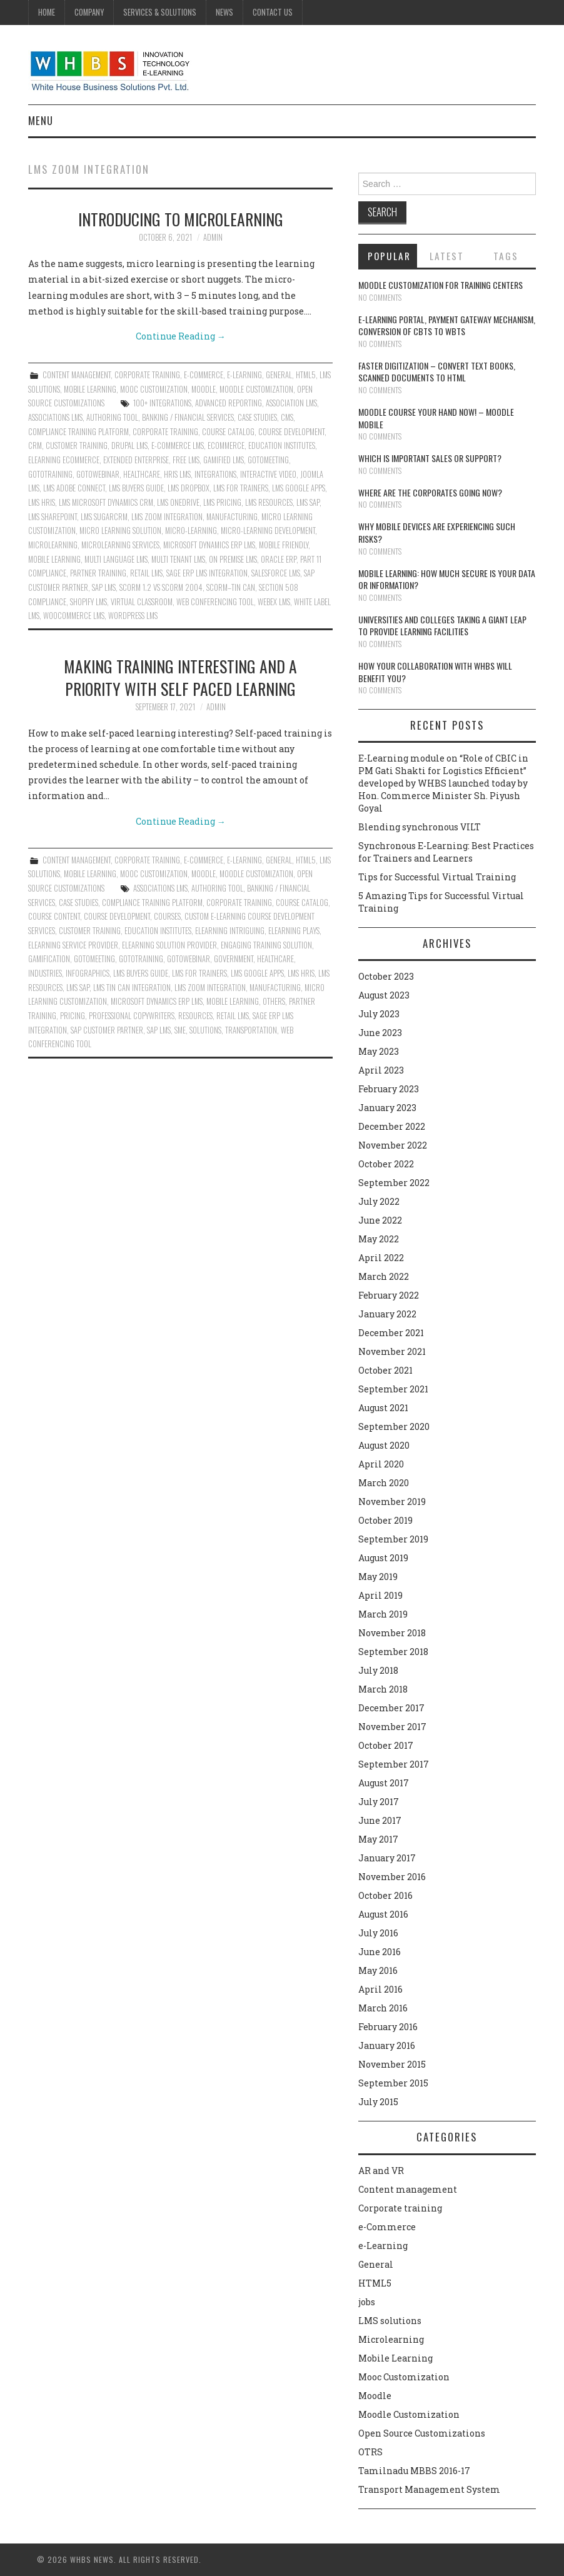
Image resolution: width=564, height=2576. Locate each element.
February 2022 (388, 1295)
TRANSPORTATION (251, 1030)
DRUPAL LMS (129, 445)
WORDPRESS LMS (133, 615)
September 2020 (394, 1426)
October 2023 (386, 976)
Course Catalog (228, 432)
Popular (389, 256)
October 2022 (386, 1164)
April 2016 (380, 1989)
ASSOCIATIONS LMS (55, 417)
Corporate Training (165, 432)
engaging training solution (266, 945)
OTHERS (274, 1001)
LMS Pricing (222, 502)
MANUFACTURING (232, 517)
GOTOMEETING (268, 460)
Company (89, 12)
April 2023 (381, 1070)
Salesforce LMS (275, 573)
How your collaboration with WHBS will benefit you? (435, 672)
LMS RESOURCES (269, 502)
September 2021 (393, 1389)
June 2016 (379, 1952)
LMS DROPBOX (188, 488)
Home (46, 12)
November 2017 (392, 1727)
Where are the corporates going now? (430, 492)
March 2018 (383, 1689)
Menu (40, 120)
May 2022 (378, 1239)
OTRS (370, 2452)
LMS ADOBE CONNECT (74, 488)
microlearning (53, 545)
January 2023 (387, 1108)
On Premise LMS (233, 559)
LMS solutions (389, 2321)
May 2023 (378, 1051)
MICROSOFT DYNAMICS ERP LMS (209, 545)
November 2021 (392, 1351)
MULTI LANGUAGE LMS (116, 559)
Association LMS (291, 403)
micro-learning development (268, 530)
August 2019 (383, 1558)
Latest (447, 256)
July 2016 (378, 1933)
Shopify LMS (88, 602)
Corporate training (147, 375)
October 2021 (385, 1370)
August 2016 (383, 1914)
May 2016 (378, 1970)
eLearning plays (294, 931)
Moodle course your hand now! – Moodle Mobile (436, 418)
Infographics (87, 973)
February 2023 (388, 1089)
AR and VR (381, 2170)
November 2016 (392, 1877)
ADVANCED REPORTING (228, 403)
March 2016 (383, 2008)
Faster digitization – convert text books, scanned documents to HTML (436, 372)
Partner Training (98, 573)
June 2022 (380, 1220)
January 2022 (387, 1314)
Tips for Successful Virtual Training (437, 877)
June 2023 (380, 1033)
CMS (287, 417)
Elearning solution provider (169, 945)
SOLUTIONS (205, 1030)
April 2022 (381, 1258)
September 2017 (393, 1764)
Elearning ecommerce (63, 460)
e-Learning (244, 375)
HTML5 (306, 375)
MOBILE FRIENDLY (283, 545)
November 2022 (392, 1145)
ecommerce (226, 445)
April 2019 (380, 1595)
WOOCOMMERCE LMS (73, 615)
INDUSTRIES (45, 973)
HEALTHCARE (141, 474)
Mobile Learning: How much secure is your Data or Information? (446, 579)
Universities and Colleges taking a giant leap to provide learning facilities (442, 625)
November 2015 (392, 2064)
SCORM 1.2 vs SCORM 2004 (161, 587)
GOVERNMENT (233, 959)
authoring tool (112, 417)
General (279, 375)
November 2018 (392, 1633)
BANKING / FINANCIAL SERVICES (188, 417)
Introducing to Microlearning (180, 219)
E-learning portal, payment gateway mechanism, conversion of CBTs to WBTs (446, 325)
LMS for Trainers (240, 488)
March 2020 (383, 1483)
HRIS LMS (177, 474)
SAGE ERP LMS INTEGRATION (207, 573)
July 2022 (379, 1201)
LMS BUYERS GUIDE (136, 488)
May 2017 (378, 1839)
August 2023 (384, 995)
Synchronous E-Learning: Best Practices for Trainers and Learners (446, 852)
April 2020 (381, 1464)
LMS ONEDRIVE (178, 502)
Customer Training (77, 445)
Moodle (203, 389)
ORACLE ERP (278, 559)
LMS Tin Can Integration (132, 988)
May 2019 (378, 1576)
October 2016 (385, 1895)
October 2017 (385, 1745)
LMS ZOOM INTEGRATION (167, 517)
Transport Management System (429, 2489)
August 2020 (384, 1445)
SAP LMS (104, 587)
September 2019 (393, 1539)
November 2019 (392, 1501)
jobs (366, 2302)
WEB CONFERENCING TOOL (215, 602)
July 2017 (378, 1802)
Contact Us (273, 12)
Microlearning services (120, 545)
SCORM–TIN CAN (230, 587)
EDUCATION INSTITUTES (281, 445)
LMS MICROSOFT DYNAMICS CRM (106, 502)
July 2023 (379, 1014)
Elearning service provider (73, 945)
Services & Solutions (159, 12)
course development (291, 432)
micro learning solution (120, 530)
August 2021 (383, 1408)
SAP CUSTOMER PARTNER (107, 1030)
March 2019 (383, 1614)
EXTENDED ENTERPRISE (136, 460)
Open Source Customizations (421, 2433)
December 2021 (391, 1333)
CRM (35, 445)
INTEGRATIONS (215, 474)
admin (213, 237)
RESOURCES (195, 1016)
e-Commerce (203, 375)
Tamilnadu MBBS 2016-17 (414, 2471)
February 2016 (388, 2027)
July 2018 (378, 1670)
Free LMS (186, 460)
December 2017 (391, 1708)
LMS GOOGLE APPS (298, 488)
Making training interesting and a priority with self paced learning (180, 677)
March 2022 (383, 1276)
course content (54, 916)
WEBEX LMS (274, 602)
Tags (505, 256)
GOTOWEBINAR (97, 474)
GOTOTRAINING (50, 474)
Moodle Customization (256, 389)
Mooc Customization (154, 389)
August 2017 (383, 1783)
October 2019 (385, 1520)
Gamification (49, 959)
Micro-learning (191, 530)
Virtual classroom (142, 602)
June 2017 (379, 1820)
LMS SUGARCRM (104, 517)
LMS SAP (308, 502)
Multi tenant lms (178, 559)
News (224, 12)
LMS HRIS (41, 502)
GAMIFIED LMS (223, 460)
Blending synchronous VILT (419, 827)
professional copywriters (131, 1016)
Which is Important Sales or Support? (429, 458)
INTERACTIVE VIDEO (268, 474)
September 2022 (394, 1183)
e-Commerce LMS (177, 445)
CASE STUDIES (257, 417)
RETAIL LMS (146, 573)
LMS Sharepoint (52, 517)
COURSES (167, 916)
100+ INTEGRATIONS (162, 403)
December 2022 (391, 1126)
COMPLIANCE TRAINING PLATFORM (78, 432)
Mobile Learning (90, 389)
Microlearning (391, 2339)
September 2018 (393, 1652)
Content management (77, 375)
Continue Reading (181, 336)
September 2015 (393, 2083)
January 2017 (387, 1858)
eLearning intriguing (229, 931)
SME (180, 1030)
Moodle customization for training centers (440, 284)
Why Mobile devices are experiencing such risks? (436, 532)
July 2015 (378, 2102)
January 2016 (386, 2045)
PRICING (72, 1016)
